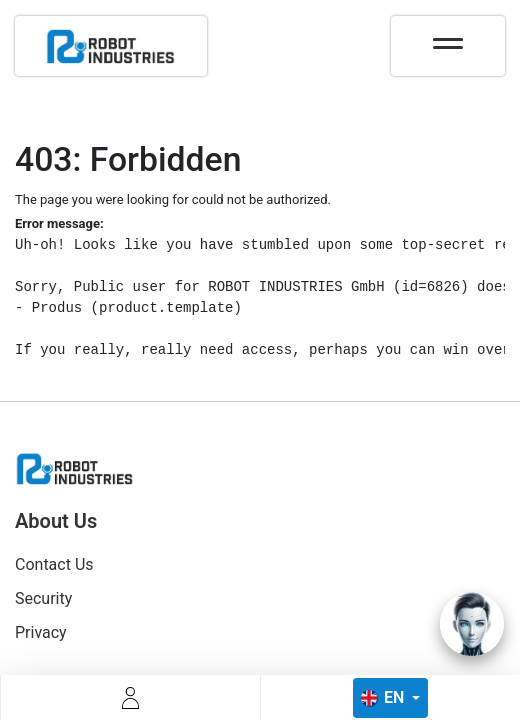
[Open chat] (472, 624)
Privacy (41, 632)
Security (43, 598)
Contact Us (54, 564)
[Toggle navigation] (448, 37)
